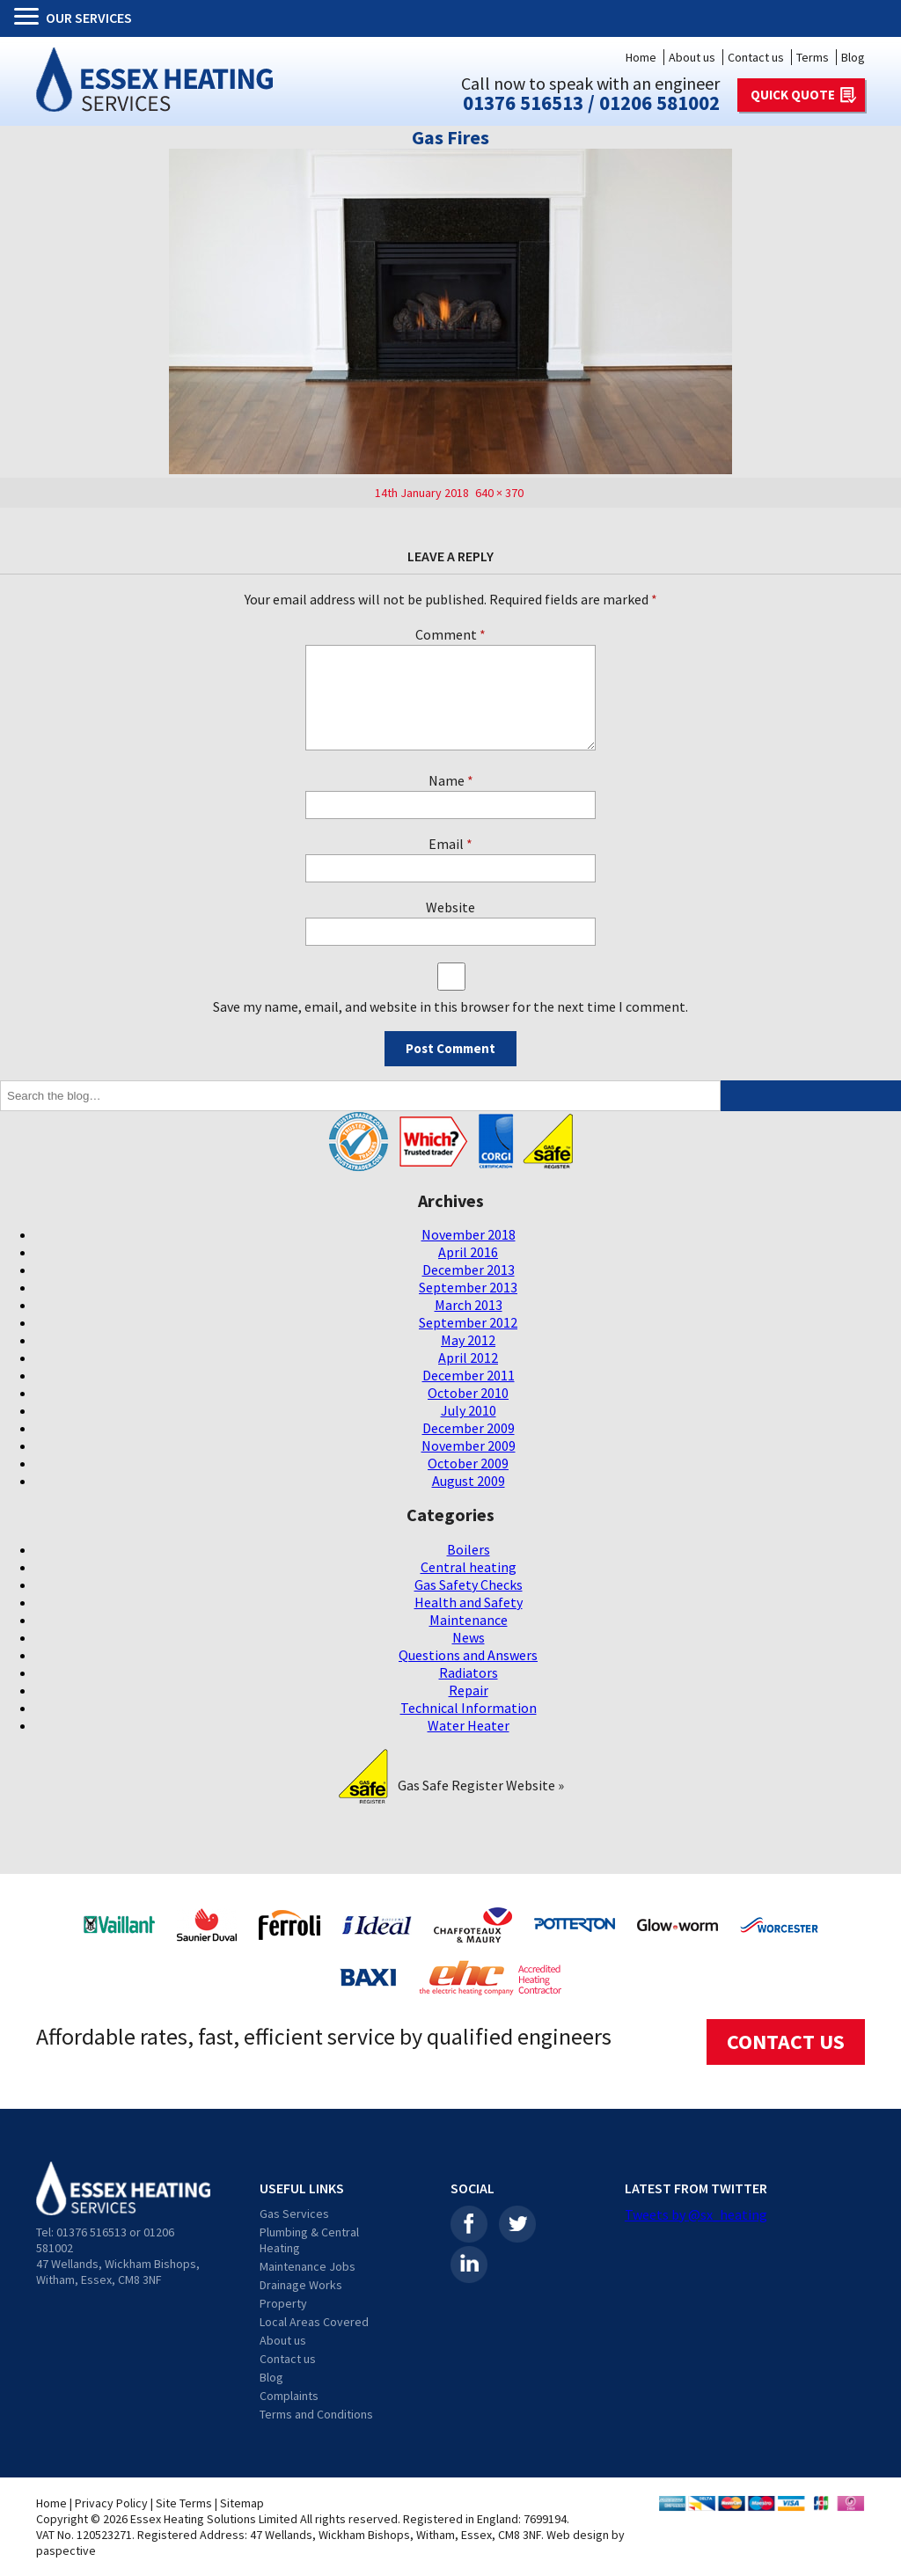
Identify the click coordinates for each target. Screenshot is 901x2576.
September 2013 (468, 1287)
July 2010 (468, 1410)
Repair (468, 1690)
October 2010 (468, 1392)
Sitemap (242, 2503)
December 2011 (468, 1375)
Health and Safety (468, 1602)
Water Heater (468, 1725)
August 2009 (468, 1480)
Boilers (468, 1549)
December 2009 (468, 1428)
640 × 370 (499, 493)
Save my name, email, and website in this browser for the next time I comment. (450, 1006)
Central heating (468, 1567)
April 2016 (468, 1252)
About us (692, 57)
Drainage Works (301, 2285)
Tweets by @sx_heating (696, 2214)
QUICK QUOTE (793, 94)
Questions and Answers (468, 1655)
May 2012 (468, 1340)
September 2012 (468, 1322)
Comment (450, 634)
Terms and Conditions (316, 2414)
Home (641, 57)
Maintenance (468, 1619)
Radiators (468, 1672)
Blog (853, 57)
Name (451, 780)
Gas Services (294, 2213)
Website (450, 907)
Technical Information (468, 1707)
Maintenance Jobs (307, 2266)
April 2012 (468, 1357)
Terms (812, 57)
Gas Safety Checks (468, 1584)
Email (450, 844)
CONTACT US (786, 2041)
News (468, 1637)
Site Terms (184, 2503)
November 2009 (468, 1445)
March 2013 (468, 1305)
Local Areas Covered (314, 2322)
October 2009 (468, 1463)
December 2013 (468, 1269)
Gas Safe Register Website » (481, 1785)
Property (283, 2303)
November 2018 (468, 1234)
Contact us (756, 57)
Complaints (289, 2396)
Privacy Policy (111, 2503)
